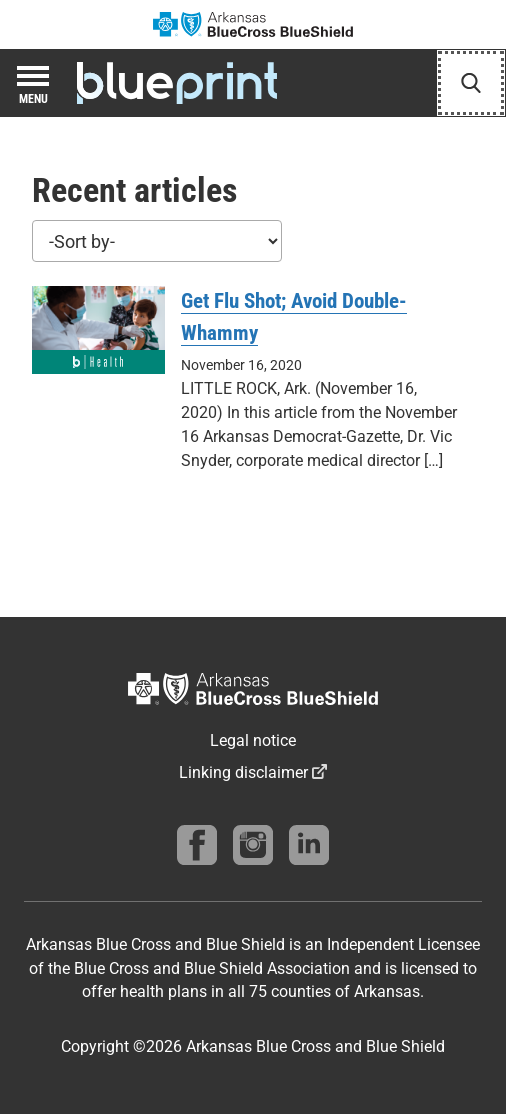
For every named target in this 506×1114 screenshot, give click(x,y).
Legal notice (253, 740)
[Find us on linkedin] (309, 845)
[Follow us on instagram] (253, 845)
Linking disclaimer (243, 772)
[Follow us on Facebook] (197, 845)
